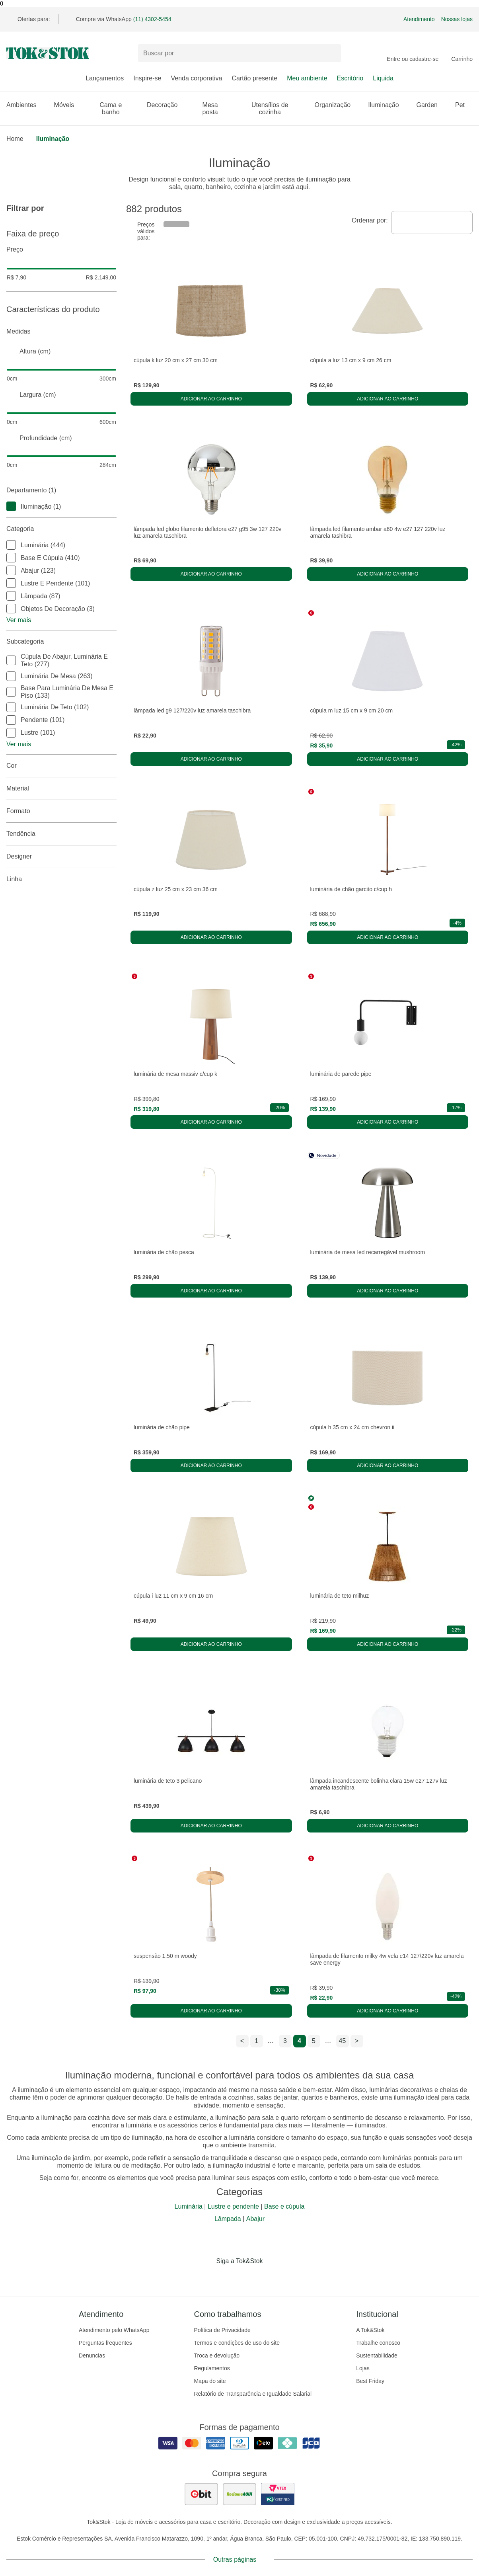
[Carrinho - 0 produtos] (462, 53)
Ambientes (25, 104)
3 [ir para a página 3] (285, 2040)
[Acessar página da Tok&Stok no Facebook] (206, 2277)
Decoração (166, 104)
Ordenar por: (370, 220)
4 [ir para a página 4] (299, 2040)
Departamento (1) (61, 490)
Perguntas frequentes (105, 2343)
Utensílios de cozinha (278, 108)
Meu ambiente (307, 78)
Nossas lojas (457, 19)
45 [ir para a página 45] (342, 2040)
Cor (61, 766)
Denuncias (92, 2355)
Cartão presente (254, 78)
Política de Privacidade (222, 2330)
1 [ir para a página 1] (256, 2040)
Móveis (68, 104)
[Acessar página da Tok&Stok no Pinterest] (250, 2277)
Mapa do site (210, 2381)
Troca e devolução (217, 2355)
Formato (61, 811)
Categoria (61, 529)
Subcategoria (61, 641)
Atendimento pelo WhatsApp (114, 2330)
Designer (61, 856)
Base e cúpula (284, 2206)
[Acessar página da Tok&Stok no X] (273, 2277)
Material (61, 788)
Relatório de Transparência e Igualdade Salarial (253, 2394)
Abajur (255, 2218)
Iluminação (387, 104)
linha (61, 879)
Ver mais (18, 620)
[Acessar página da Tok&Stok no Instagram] (228, 2277)
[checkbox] (11, 506)
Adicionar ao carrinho (211, 399)
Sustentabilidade (376, 2355)
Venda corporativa (196, 78)
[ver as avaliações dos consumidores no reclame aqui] (239, 2494)
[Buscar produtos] (239, 53)
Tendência (61, 834)
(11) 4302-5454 (152, 19)
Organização (337, 104)
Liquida (383, 78)
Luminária (189, 2206)
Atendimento (419, 19)
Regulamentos (212, 2368)
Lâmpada (227, 2218)
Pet (464, 104)
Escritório (350, 78)
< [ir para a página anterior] (242, 2040)
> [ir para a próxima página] (356, 2040)
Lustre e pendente (233, 2206)
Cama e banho (118, 108)
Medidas (61, 331)
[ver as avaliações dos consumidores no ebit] (201, 2494)
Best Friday (370, 2381)
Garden (431, 104)
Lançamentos (105, 78)
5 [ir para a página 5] (313, 2040)
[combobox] (432, 222)
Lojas (362, 2368)
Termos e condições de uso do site (237, 2343)
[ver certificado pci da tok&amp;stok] (277, 2494)
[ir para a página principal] (47, 53)
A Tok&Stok (370, 2330)
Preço (61, 249)
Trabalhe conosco (378, 2343)
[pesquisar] (331, 53)
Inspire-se (147, 78)
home (14, 138)
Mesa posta (218, 108)
